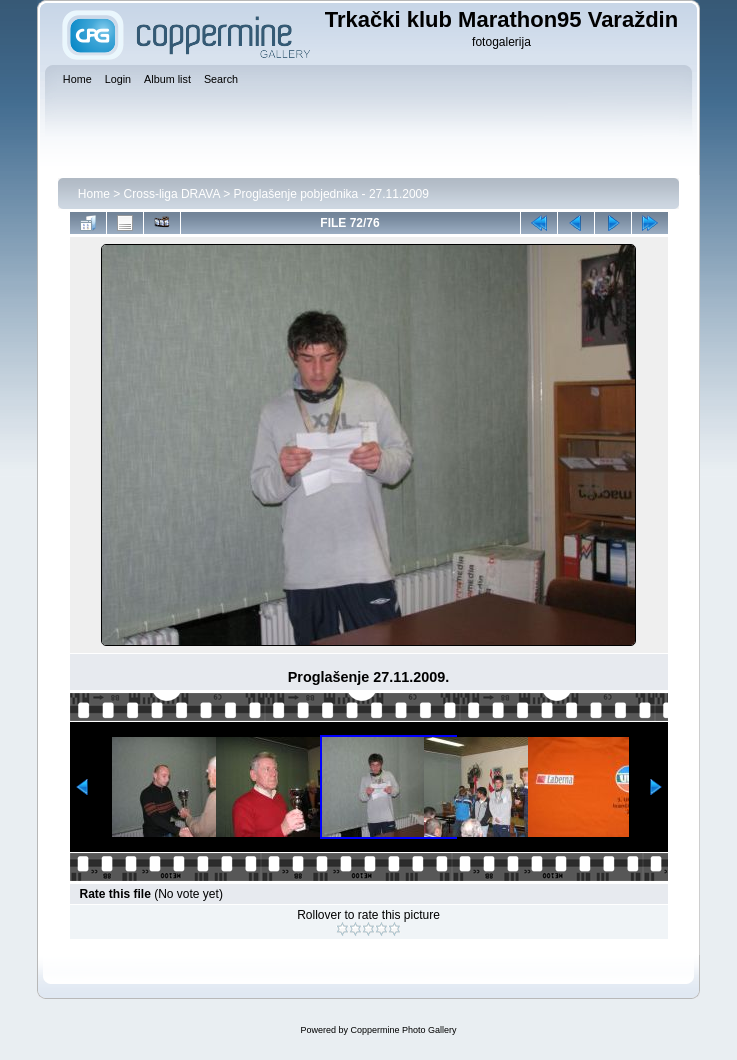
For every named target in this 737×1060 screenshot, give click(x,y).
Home (94, 194)
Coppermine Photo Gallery (403, 1030)
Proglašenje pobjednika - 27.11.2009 (330, 194)
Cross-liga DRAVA (172, 194)
